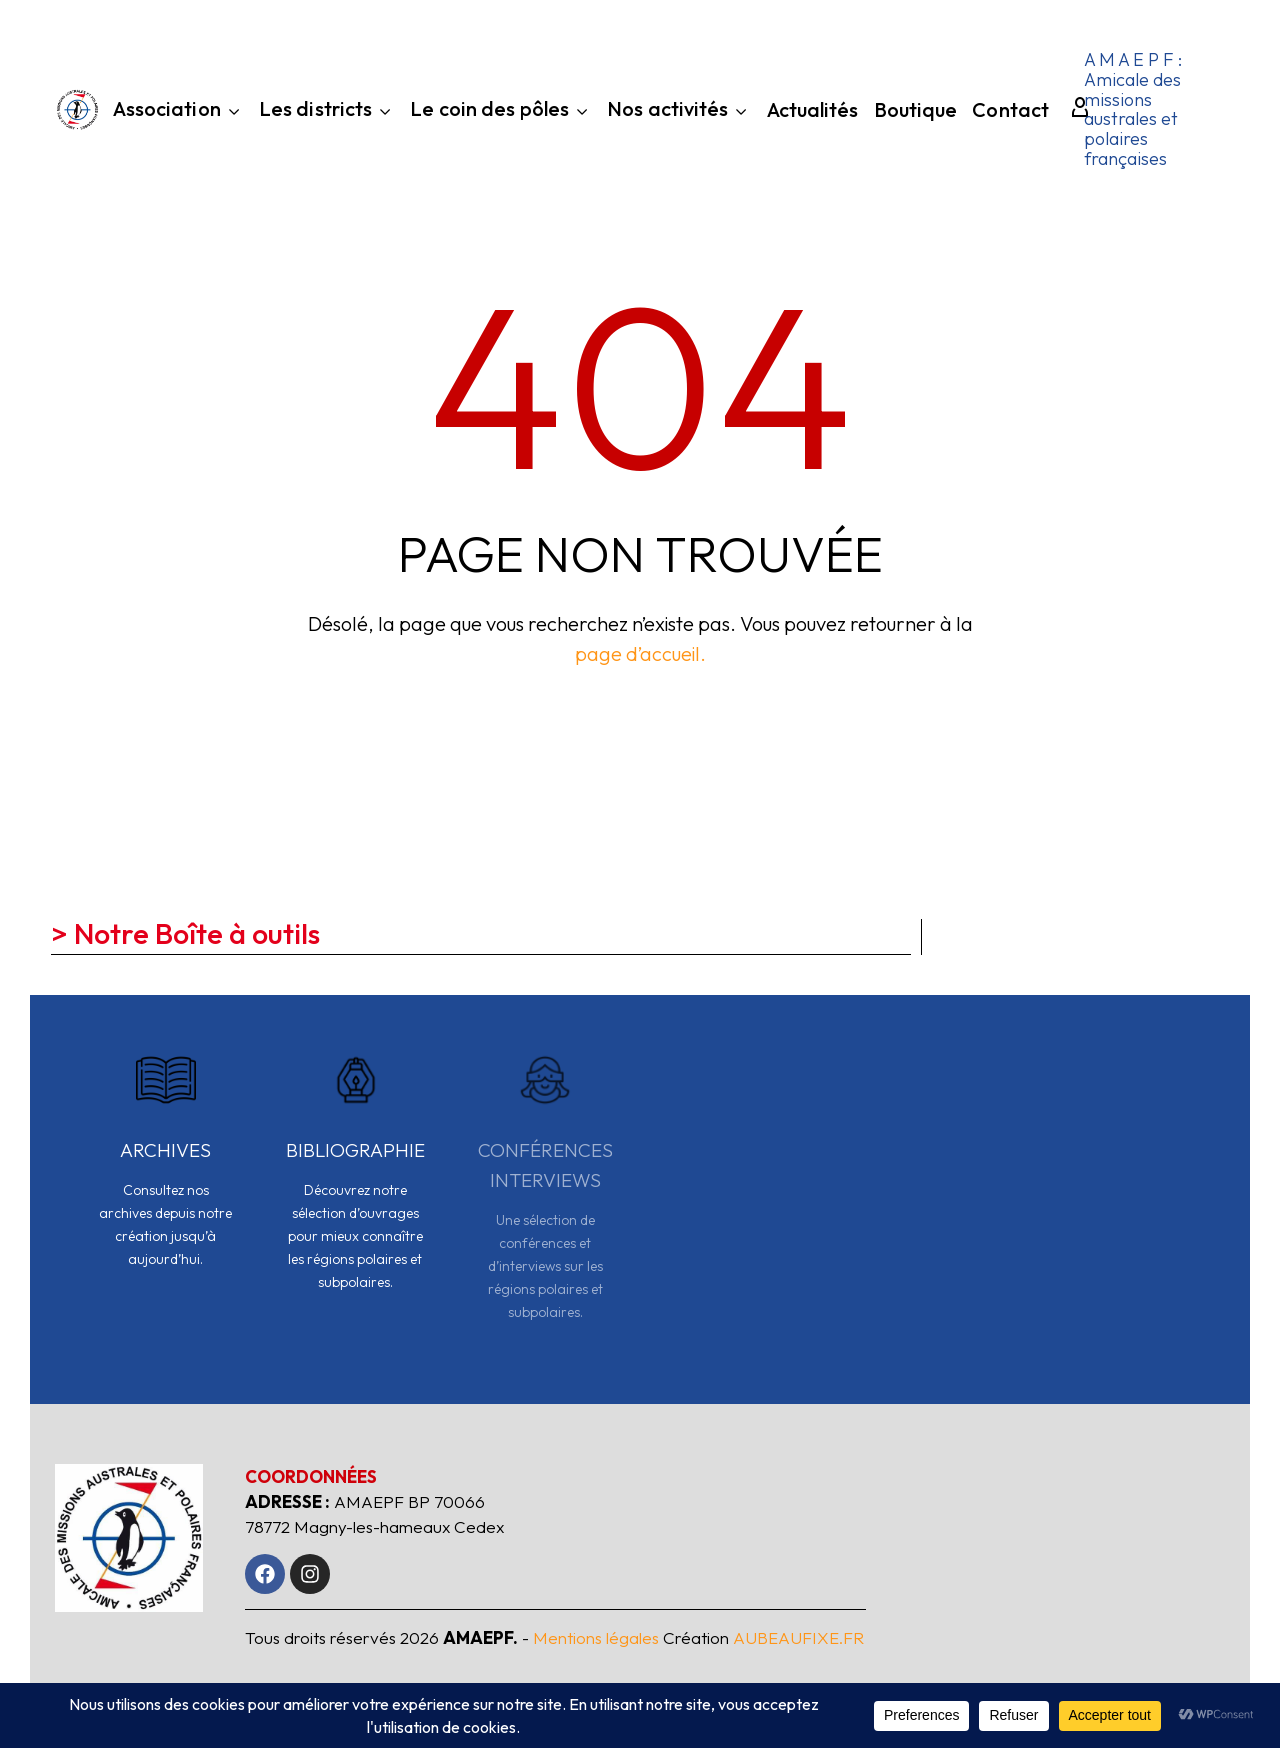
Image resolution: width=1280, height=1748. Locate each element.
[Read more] (166, 1173)
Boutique (916, 112)
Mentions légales (596, 1637)
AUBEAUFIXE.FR (798, 1637)
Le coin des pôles (501, 111)
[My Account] (1071, 109)
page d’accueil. (640, 653)
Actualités (813, 112)
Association (178, 111)
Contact (1010, 112)
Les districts (327, 111)
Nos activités (679, 111)
